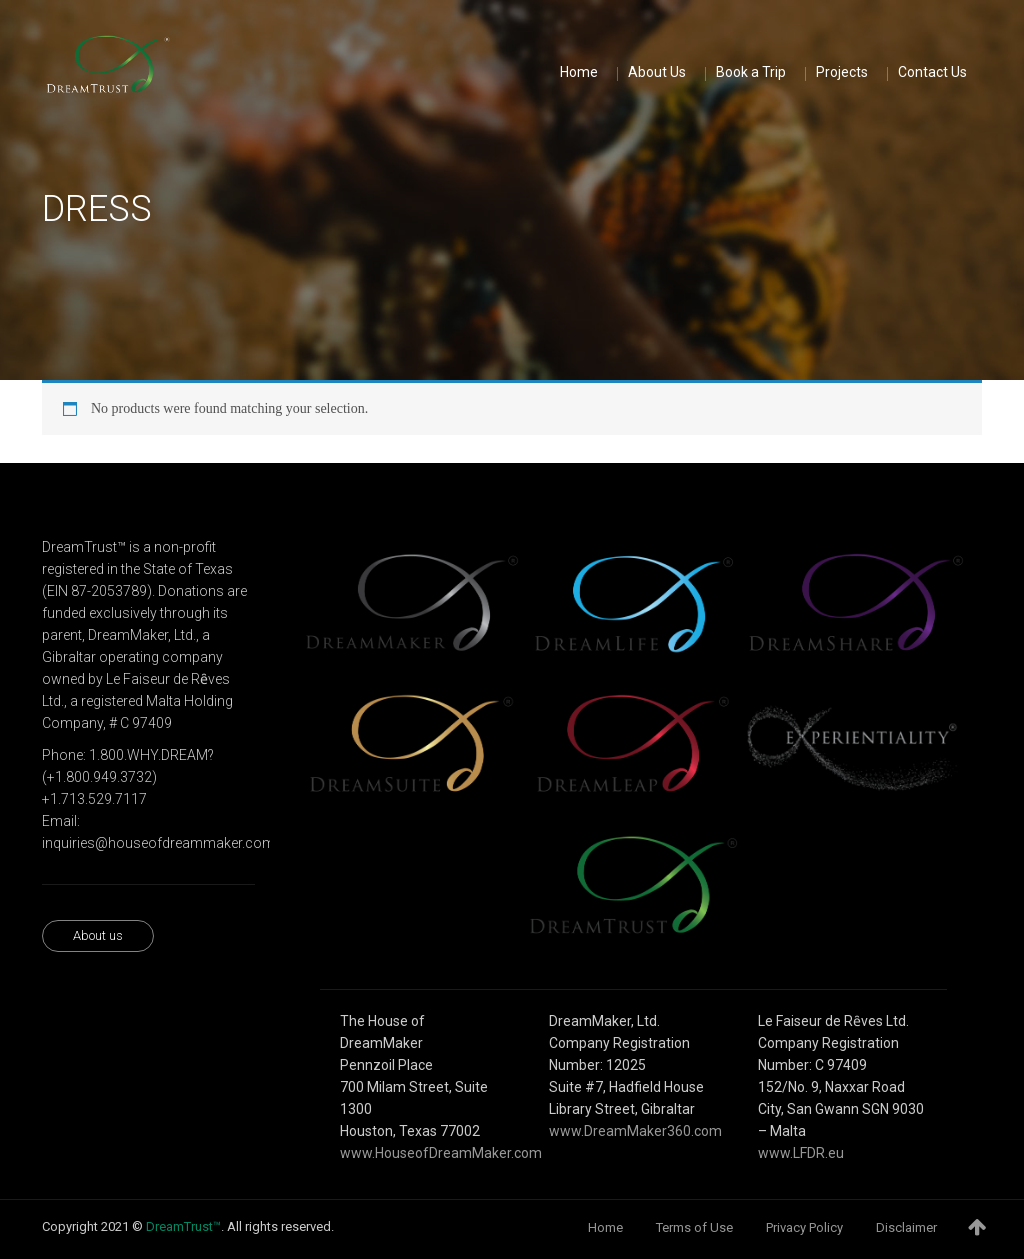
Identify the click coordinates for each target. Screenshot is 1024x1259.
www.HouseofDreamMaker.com (441, 1153)
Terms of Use (694, 1227)
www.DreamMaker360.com (635, 1131)
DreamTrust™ (183, 1226)
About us (98, 935)
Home (605, 1227)
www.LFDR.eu (801, 1153)
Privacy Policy (804, 1227)
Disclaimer (906, 1227)
